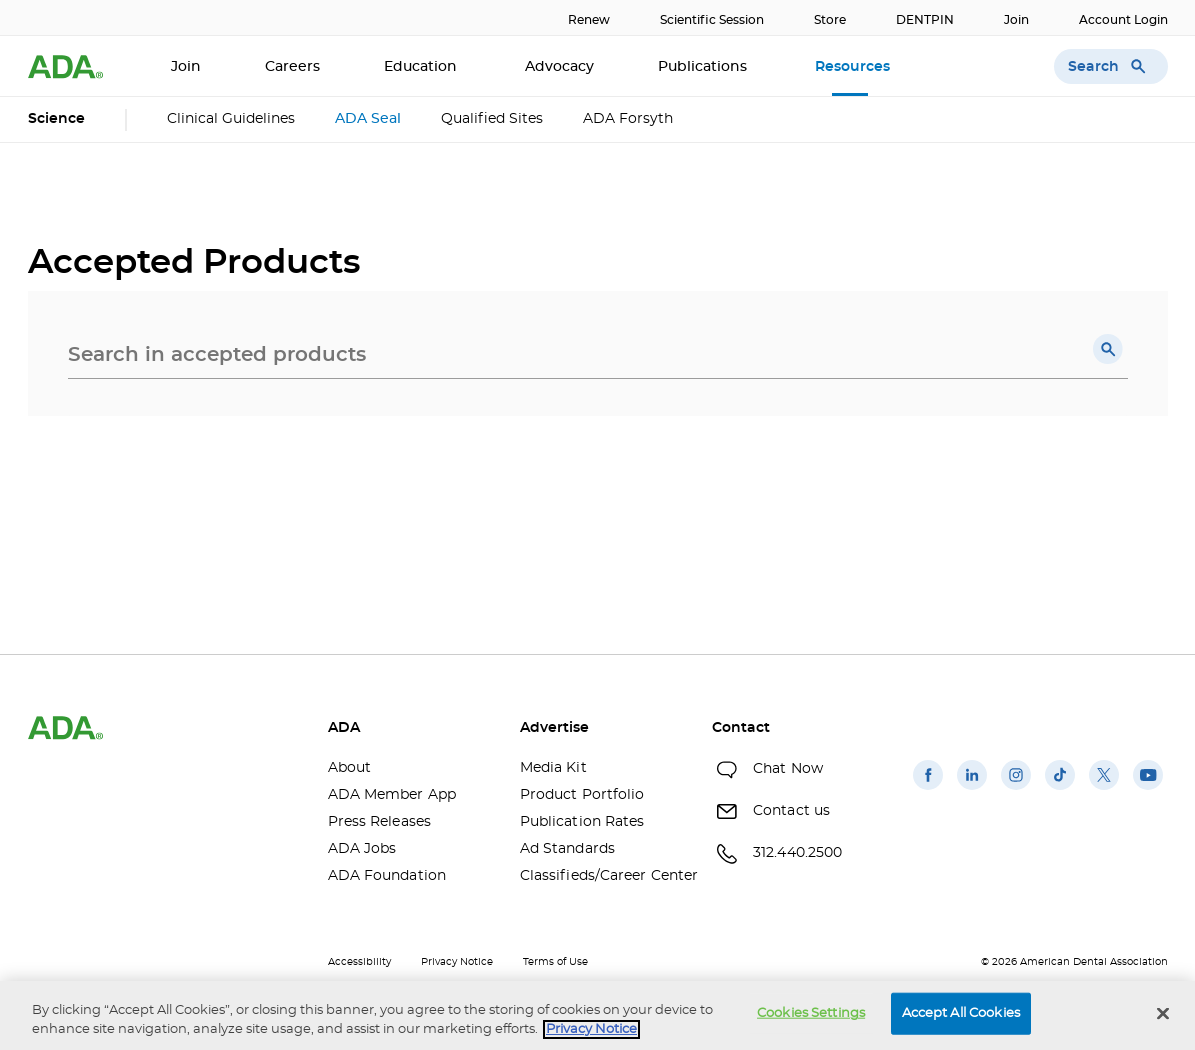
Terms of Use (555, 962)
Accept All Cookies (961, 1013)
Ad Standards (567, 849)
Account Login (1123, 20)
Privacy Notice (457, 962)
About (350, 768)
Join (1016, 20)
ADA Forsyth (628, 119)
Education (422, 67)
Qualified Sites (492, 119)
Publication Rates (582, 822)
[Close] (1163, 1014)
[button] (1108, 349)
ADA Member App (392, 795)
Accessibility (359, 962)
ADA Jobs (362, 849)
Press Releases (379, 822)
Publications (704, 67)
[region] (597, 1015)
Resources (854, 67)
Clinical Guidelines (231, 119)
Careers (292, 67)
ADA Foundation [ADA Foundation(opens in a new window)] (387, 876)
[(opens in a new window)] (928, 790)
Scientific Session (712, 20)
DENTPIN (925, 20)
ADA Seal (368, 119)
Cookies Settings (811, 1013)
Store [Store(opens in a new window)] (830, 20)
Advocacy (559, 67)
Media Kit (553, 768)
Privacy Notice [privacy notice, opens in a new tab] (591, 1029)
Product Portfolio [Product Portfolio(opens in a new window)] (582, 795)
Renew (589, 20)
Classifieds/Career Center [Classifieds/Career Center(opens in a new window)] (601, 876)
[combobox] (598, 355)
